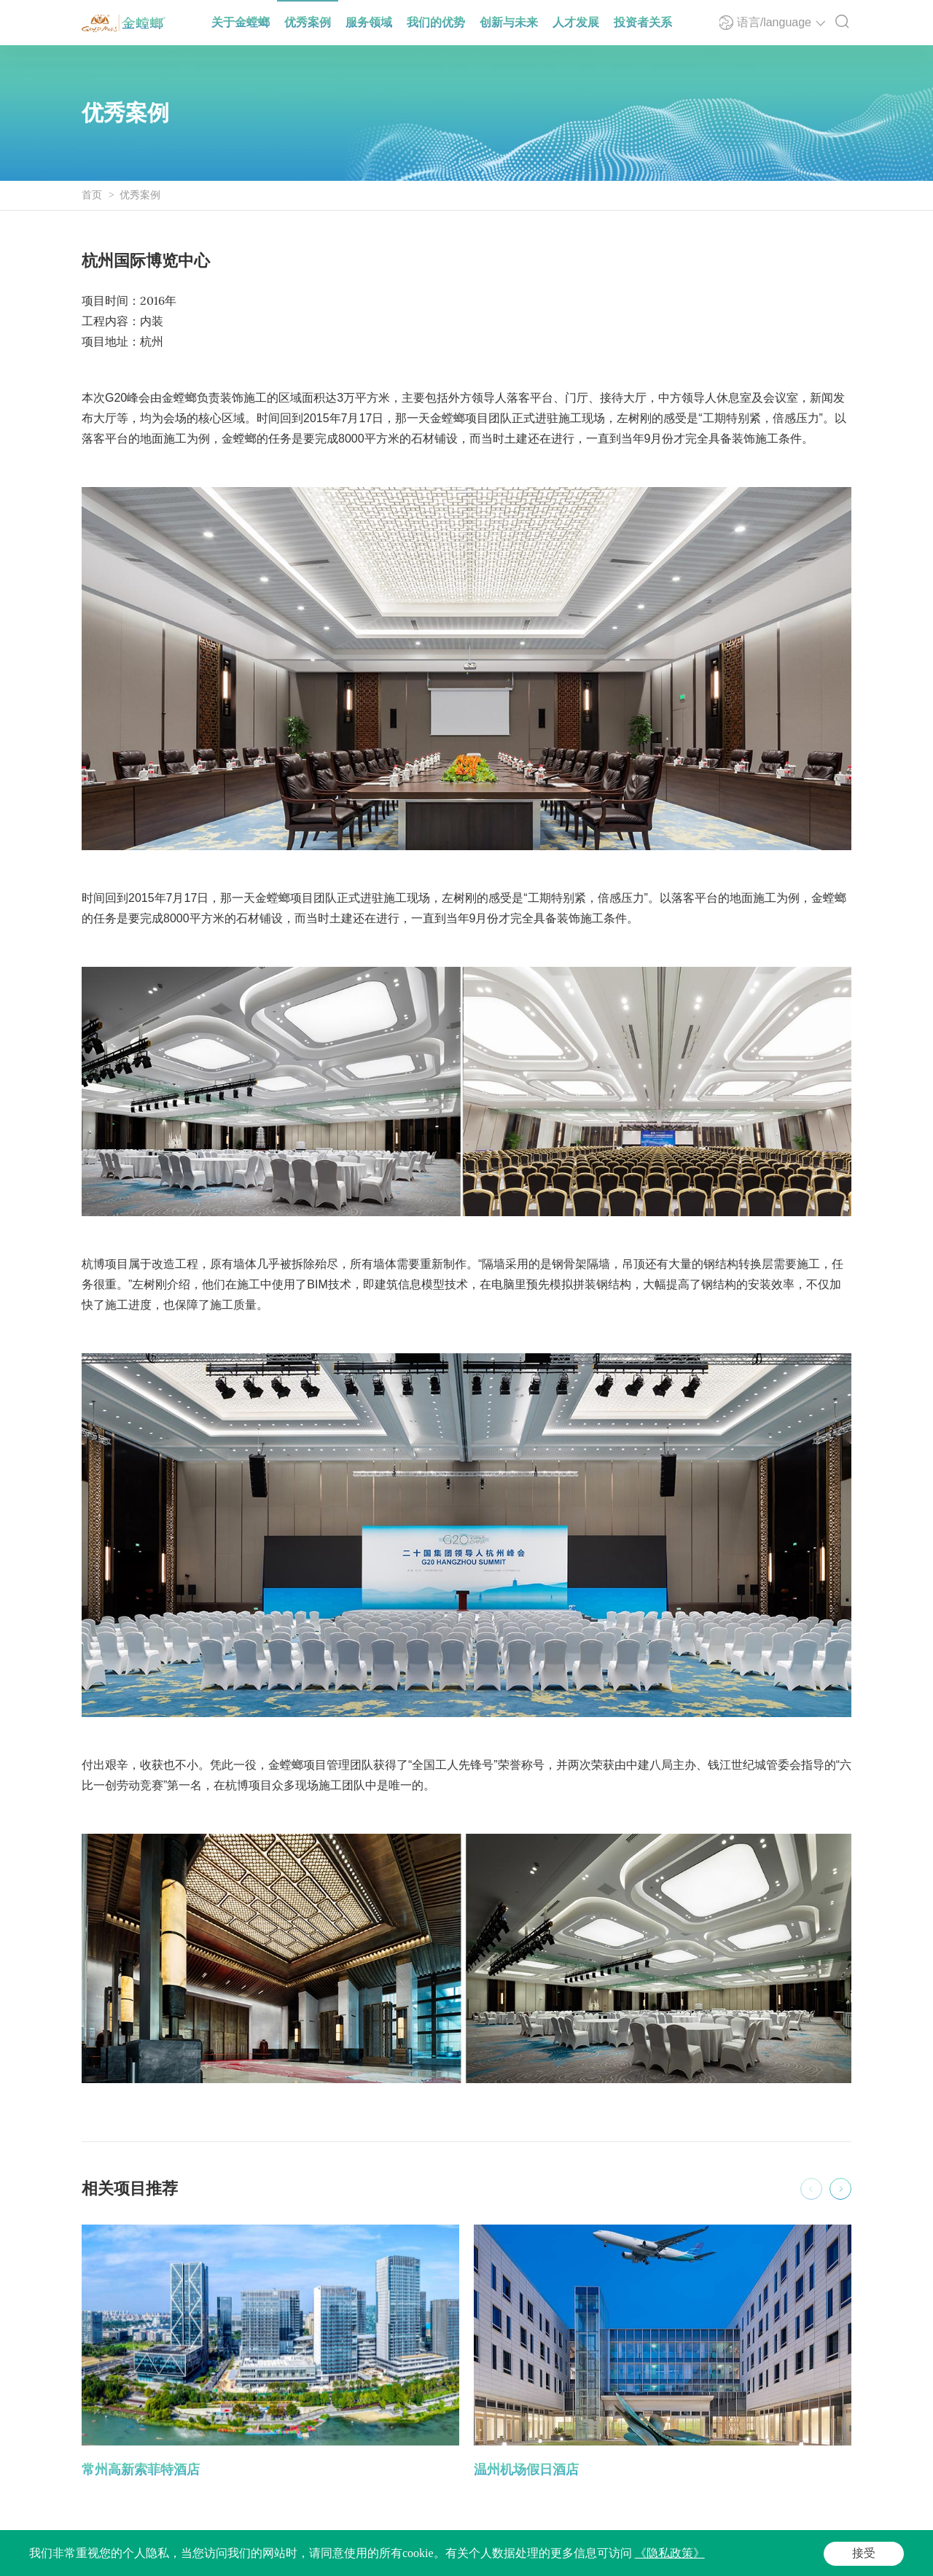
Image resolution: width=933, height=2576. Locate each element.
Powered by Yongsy (302, 2558)
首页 (92, 195)
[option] (270, 2353)
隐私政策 (435, 2558)
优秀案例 (140, 195)
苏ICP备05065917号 (213, 2558)
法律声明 (383, 2558)
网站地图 (488, 2558)
